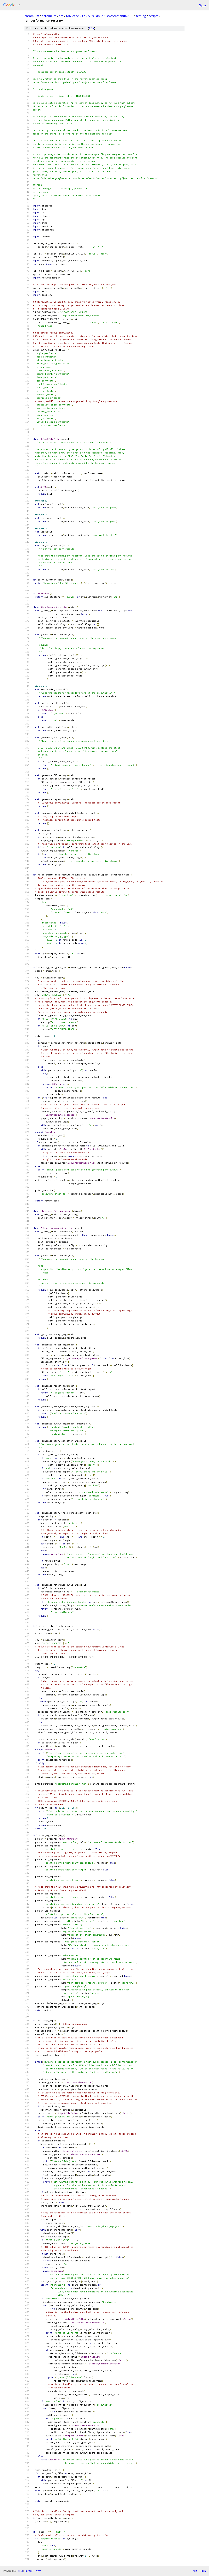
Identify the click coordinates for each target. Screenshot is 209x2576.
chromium (31, 16)
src (61, 16)
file (91, 28)
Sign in (202, 5)
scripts (154, 16)
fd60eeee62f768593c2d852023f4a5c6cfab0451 (98, 16)
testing (141, 16)
